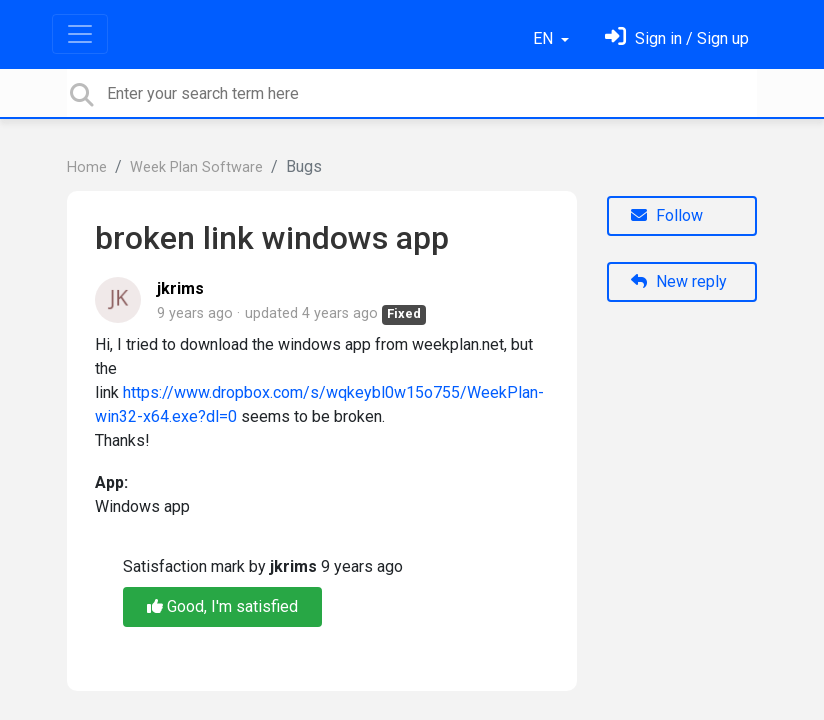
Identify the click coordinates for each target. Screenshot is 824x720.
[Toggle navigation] (80, 34)
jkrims (180, 288)
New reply (679, 281)
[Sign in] (677, 38)
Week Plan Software (196, 167)
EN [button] (545, 38)
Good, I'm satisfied (222, 606)
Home (87, 167)
